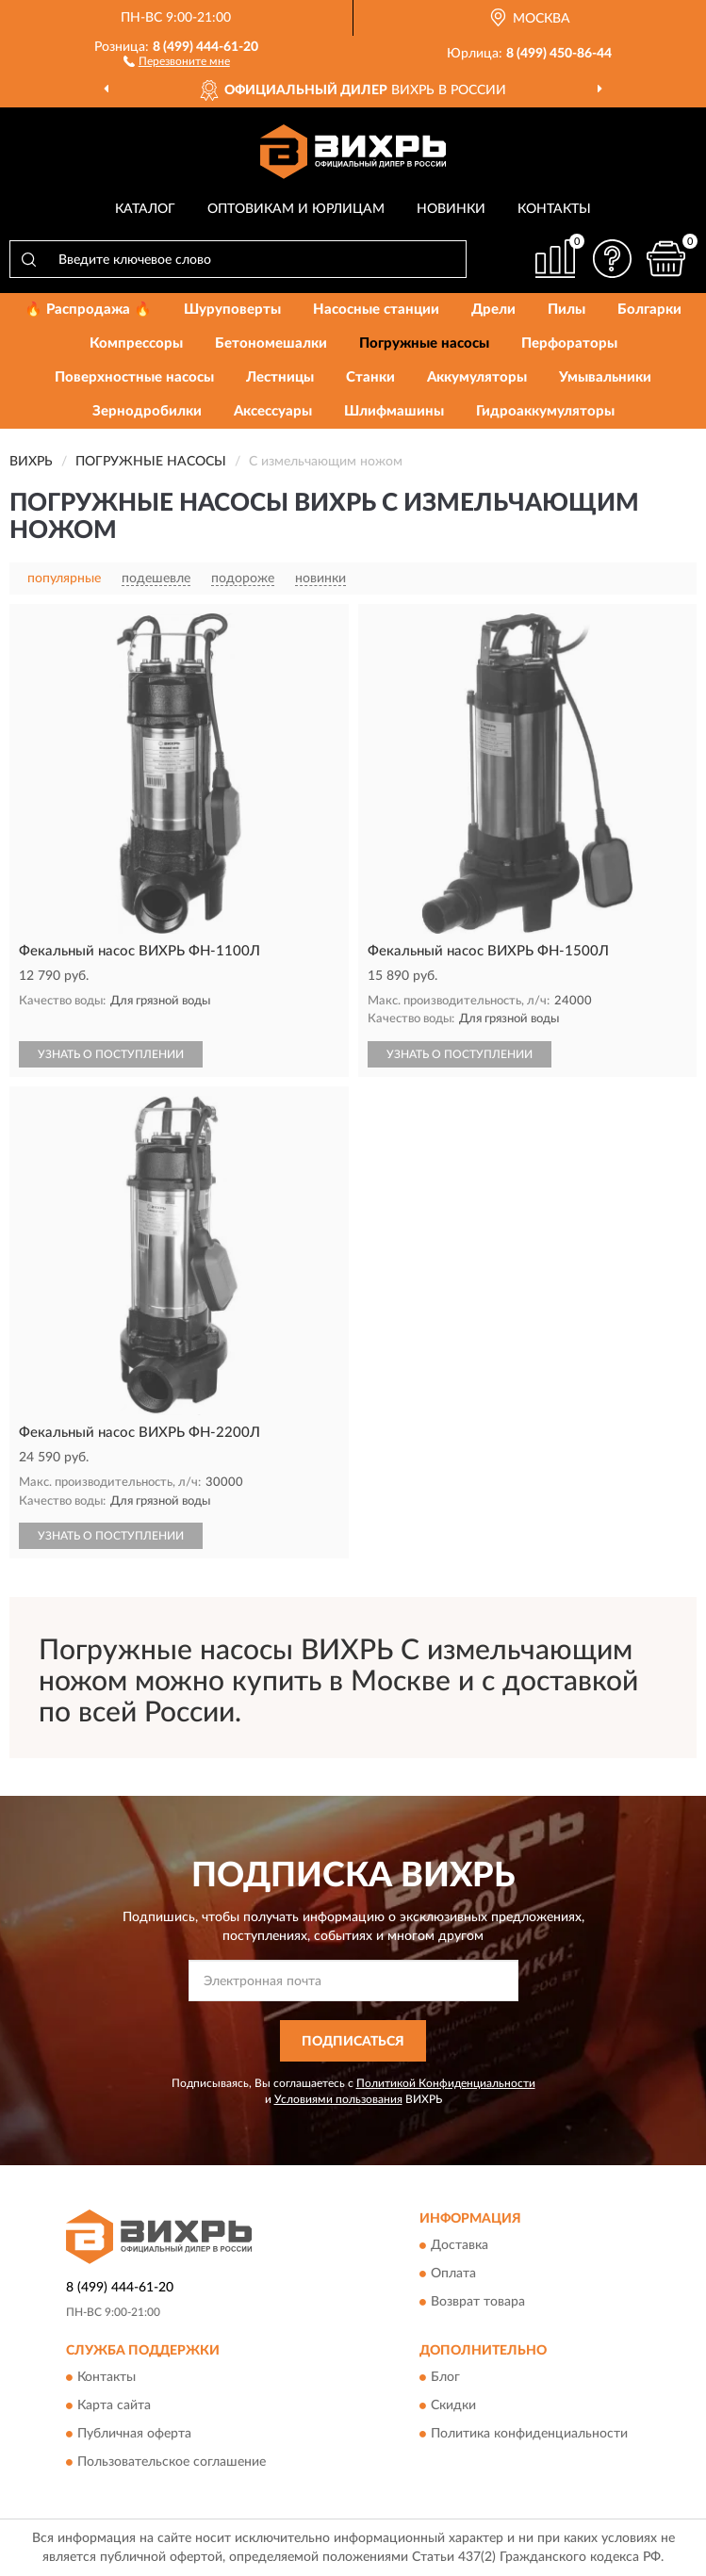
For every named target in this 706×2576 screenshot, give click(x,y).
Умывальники (605, 377)
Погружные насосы (424, 343)
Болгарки (649, 309)
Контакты (554, 209)
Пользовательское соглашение (171, 2463)
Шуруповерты (232, 309)
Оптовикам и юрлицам (296, 209)
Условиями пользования (338, 2099)
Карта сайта (114, 2406)
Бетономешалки (271, 343)
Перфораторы (569, 343)
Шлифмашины (394, 411)
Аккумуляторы (477, 377)
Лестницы (280, 377)
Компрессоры (136, 343)
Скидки (453, 2406)
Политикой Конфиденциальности (445, 2083)
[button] (176, 60)
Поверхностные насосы (134, 377)
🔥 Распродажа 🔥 (88, 309)
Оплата (453, 2273)
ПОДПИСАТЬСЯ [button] (353, 2041)
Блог (445, 2378)
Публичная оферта (134, 2434)
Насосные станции (376, 309)
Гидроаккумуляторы (545, 411)
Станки (370, 377)
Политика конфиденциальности (529, 2434)
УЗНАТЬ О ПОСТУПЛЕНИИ (111, 1054)
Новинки (451, 209)
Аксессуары (273, 411)
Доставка (459, 2245)
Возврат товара (478, 2301)
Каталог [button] (145, 209)
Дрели (493, 309)
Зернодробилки (147, 411)
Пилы (566, 309)
